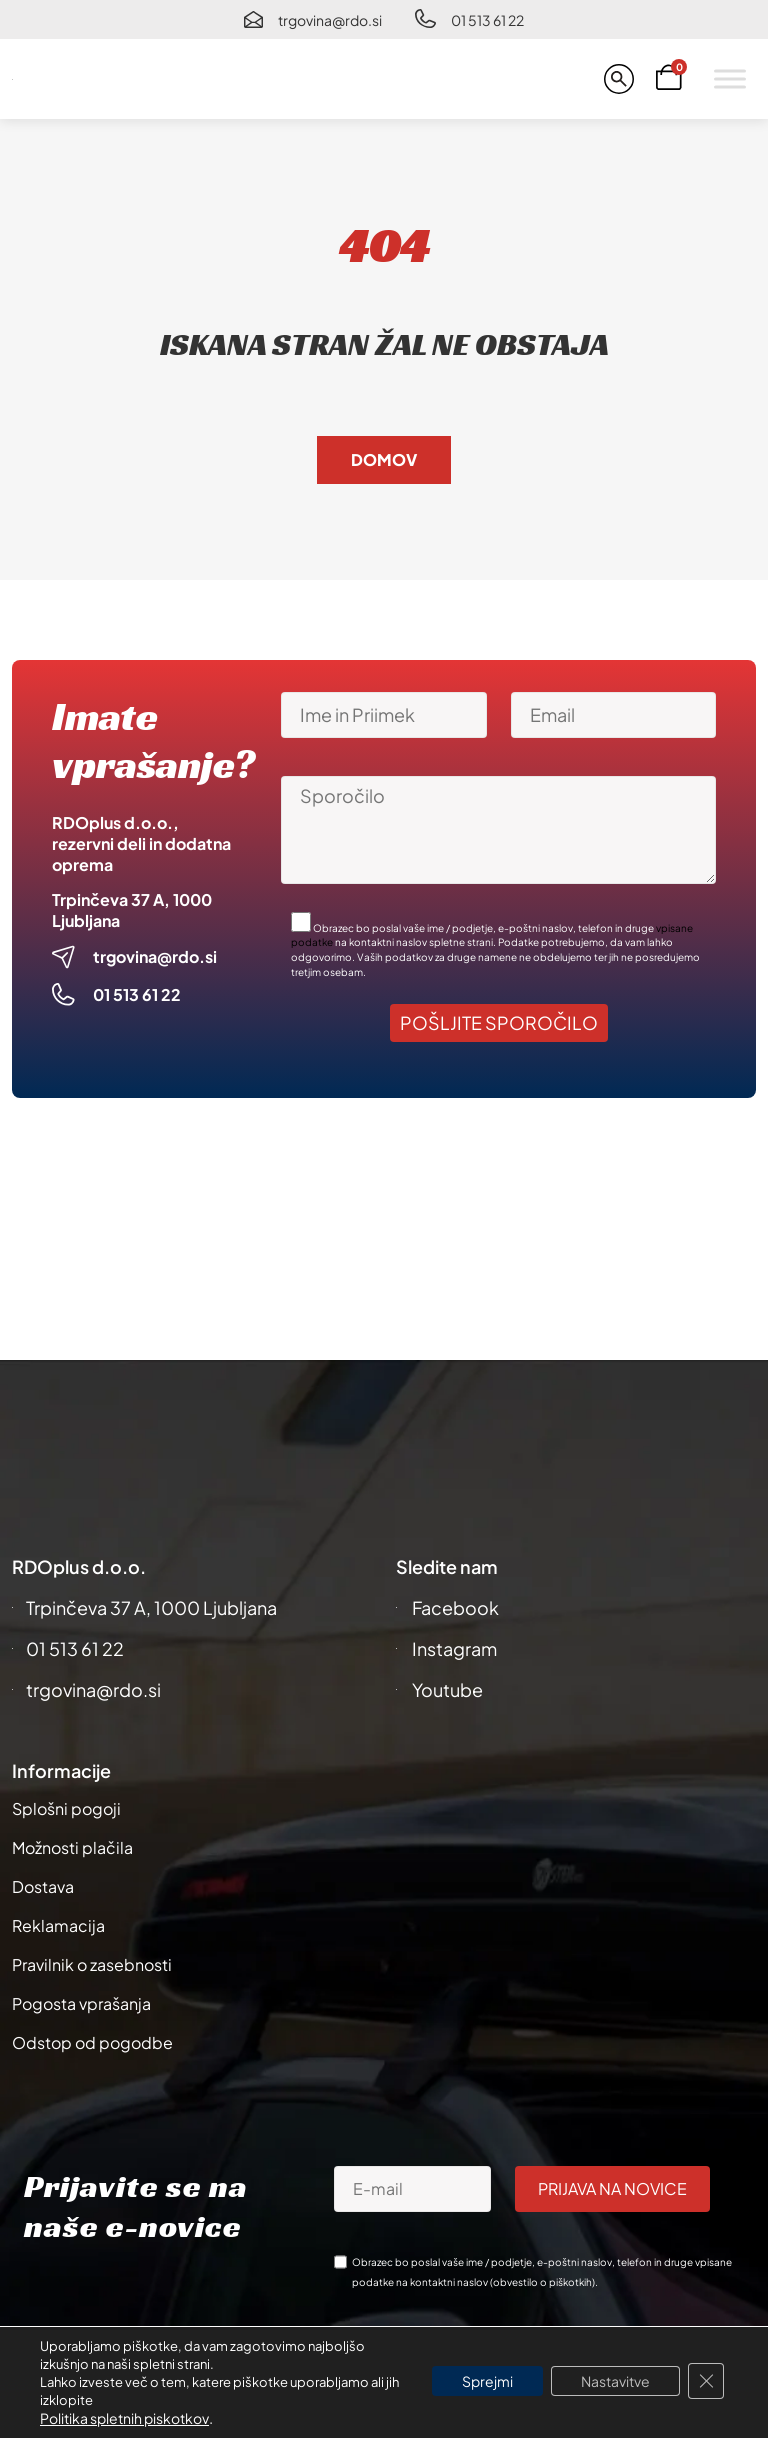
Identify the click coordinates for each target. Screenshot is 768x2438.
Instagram (454, 1648)
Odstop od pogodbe (92, 2042)
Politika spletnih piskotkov (124, 2418)
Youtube (447, 1689)
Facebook (455, 1607)
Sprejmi (487, 2381)
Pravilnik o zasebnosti (92, 1964)
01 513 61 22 (487, 20)
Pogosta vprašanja (81, 2003)
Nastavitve (615, 2381)
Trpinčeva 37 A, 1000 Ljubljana (151, 1607)
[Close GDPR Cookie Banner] (706, 2381)
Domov (384, 459)
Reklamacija (58, 1925)
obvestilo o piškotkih (542, 2282)
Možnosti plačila (72, 1847)
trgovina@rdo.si (330, 20)
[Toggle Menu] (730, 78)
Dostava (43, 1886)
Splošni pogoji (66, 1808)
